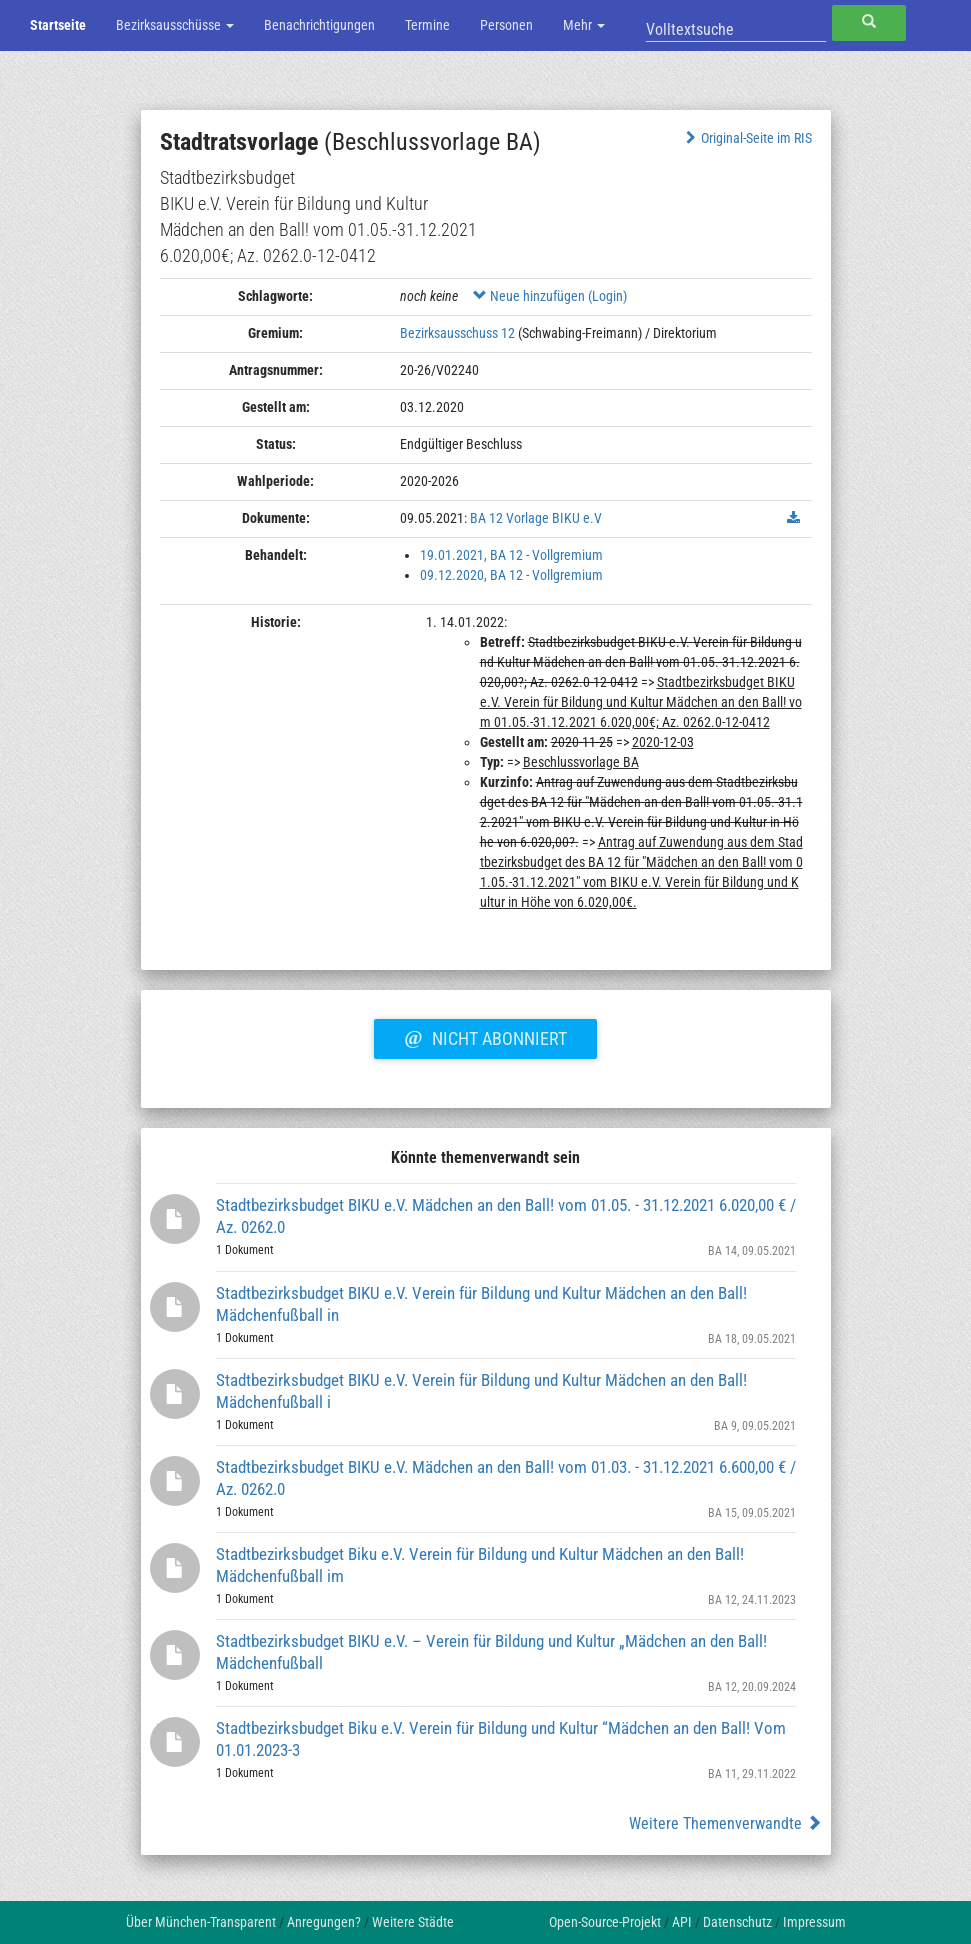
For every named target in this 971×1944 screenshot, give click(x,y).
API (682, 1922)
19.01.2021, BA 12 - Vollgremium (511, 555)
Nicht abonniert (485, 1036)
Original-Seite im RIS (746, 138)
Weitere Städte (413, 1922)
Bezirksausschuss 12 (457, 333)
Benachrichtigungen (319, 25)
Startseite (58, 25)
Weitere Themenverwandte (725, 1823)
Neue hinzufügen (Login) (550, 296)
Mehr (584, 25)
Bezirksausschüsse (175, 25)
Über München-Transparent (201, 1922)
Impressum (814, 1922)
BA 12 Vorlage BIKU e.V (536, 518)
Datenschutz (737, 1922)
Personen (506, 25)
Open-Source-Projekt (605, 1922)
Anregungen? (324, 1922)
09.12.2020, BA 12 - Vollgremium (511, 575)
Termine (427, 25)
